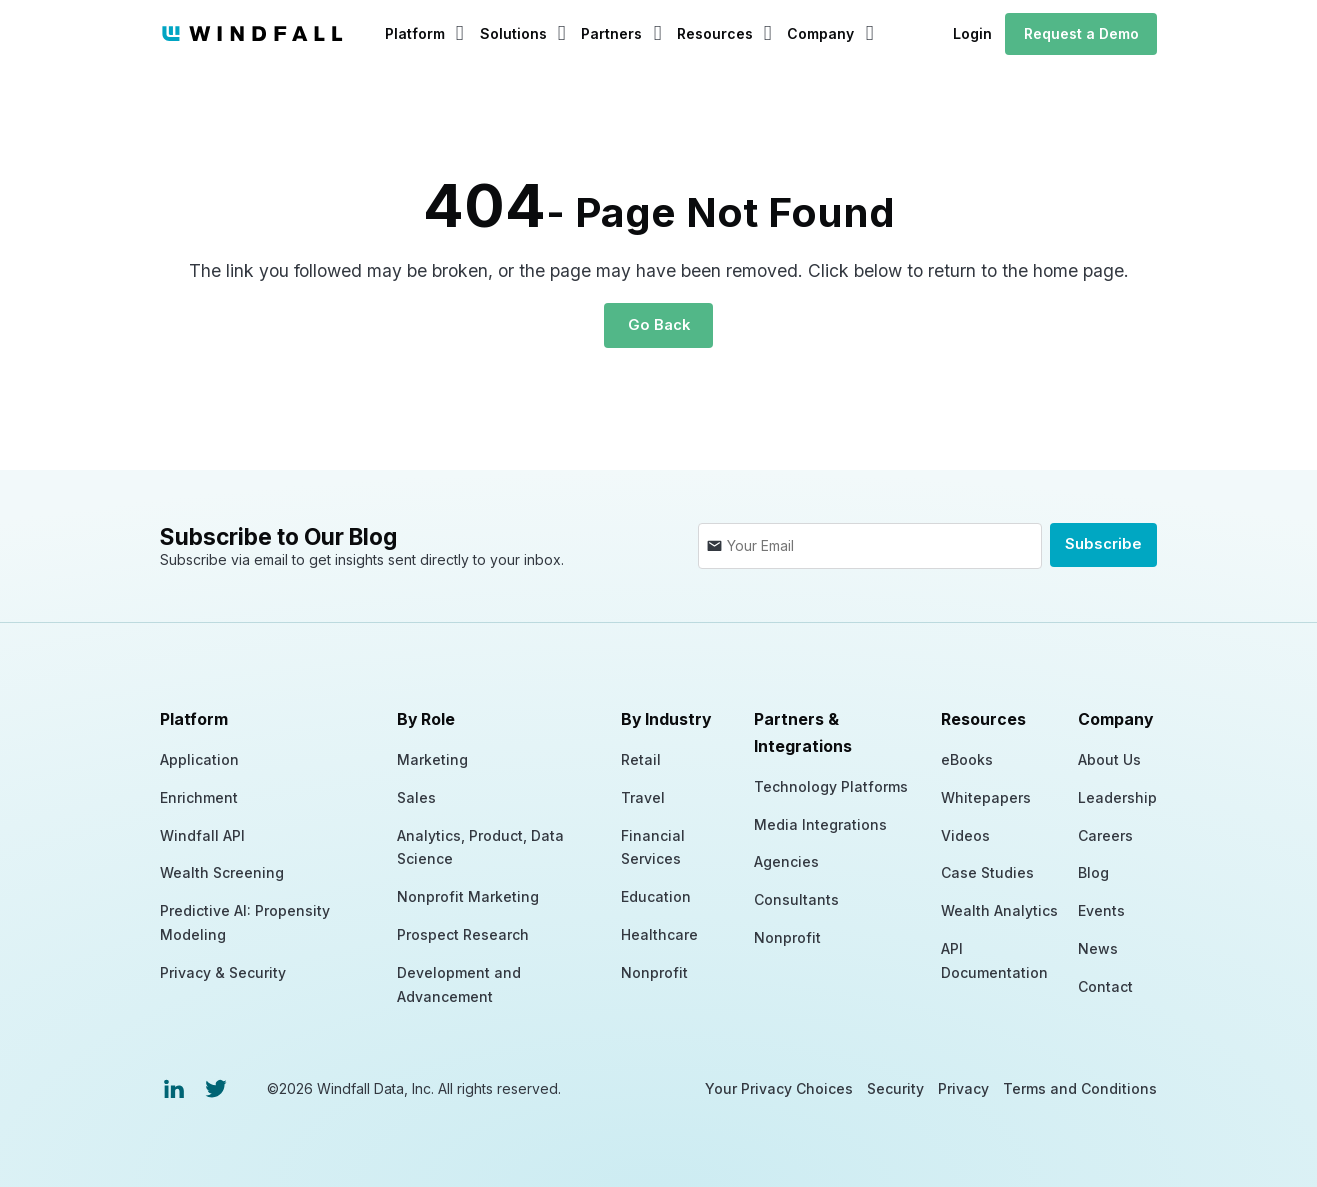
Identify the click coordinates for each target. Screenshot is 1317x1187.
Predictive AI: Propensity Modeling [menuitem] (245, 920)
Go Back (658, 324)
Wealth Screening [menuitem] (222, 870)
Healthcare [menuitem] (659, 932)
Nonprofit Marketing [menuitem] (468, 894)
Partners (611, 33)
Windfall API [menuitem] (202, 833)
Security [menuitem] (895, 1086)
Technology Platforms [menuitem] (831, 784)
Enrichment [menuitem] (199, 795)
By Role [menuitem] (426, 717)
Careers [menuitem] (1105, 833)
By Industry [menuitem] (666, 717)
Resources (715, 33)
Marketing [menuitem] (432, 757)
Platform (415, 33)
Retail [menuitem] (641, 757)
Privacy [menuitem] (963, 1086)
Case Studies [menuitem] (987, 870)
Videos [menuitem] (965, 833)
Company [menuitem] (1115, 717)
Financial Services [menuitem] (653, 845)
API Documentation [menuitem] (994, 958)
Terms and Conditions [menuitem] (1080, 1086)
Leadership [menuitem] (1117, 795)
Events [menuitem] (1101, 908)
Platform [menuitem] (194, 717)
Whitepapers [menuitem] (986, 795)
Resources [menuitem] (983, 717)
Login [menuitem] (972, 33)
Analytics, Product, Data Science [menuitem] (480, 845)
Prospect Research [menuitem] (463, 932)
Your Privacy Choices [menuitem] (779, 1086)
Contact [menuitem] (1105, 984)
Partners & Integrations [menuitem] (803, 731)
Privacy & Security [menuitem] (223, 970)
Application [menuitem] (199, 757)
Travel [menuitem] (643, 795)
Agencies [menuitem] (786, 859)
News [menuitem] (1098, 946)
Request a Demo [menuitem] (1081, 33)
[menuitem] (174, 1087)
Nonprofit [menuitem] (654, 970)
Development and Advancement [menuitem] (459, 982)
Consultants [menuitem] (796, 897)
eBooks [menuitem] (967, 757)
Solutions (513, 33)
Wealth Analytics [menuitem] (999, 908)
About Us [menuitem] (1109, 757)
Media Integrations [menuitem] (820, 822)
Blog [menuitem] (1093, 870)
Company (820, 33)
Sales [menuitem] (416, 795)
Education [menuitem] (656, 894)
